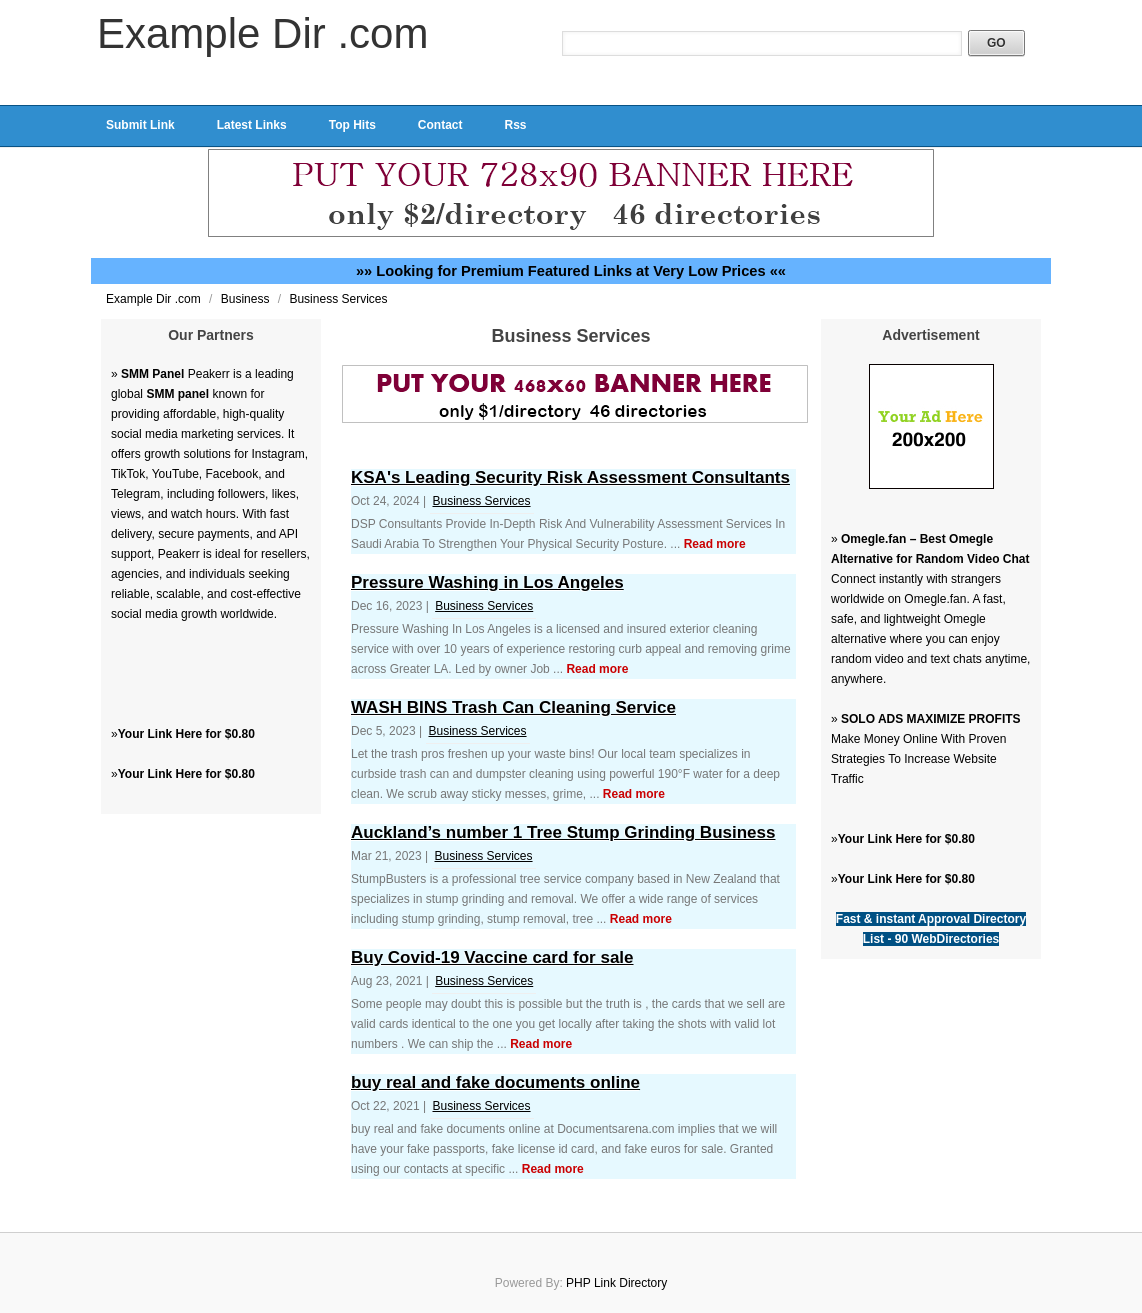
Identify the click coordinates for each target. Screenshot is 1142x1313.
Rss (515, 125)
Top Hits (352, 125)
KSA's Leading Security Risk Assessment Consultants (570, 477)
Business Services (338, 299)
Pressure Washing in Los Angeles (487, 582)
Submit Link (140, 125)
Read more (715, 544)
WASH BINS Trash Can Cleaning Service (513, 707)
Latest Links (252, 125)
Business (247, 299)
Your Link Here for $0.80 (186, 734)
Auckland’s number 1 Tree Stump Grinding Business (563, 832)
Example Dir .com (262, 33)
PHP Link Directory (616, 1283)
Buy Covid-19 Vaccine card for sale (492, 957)
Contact (440, 125)
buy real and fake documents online (495, 1082)
